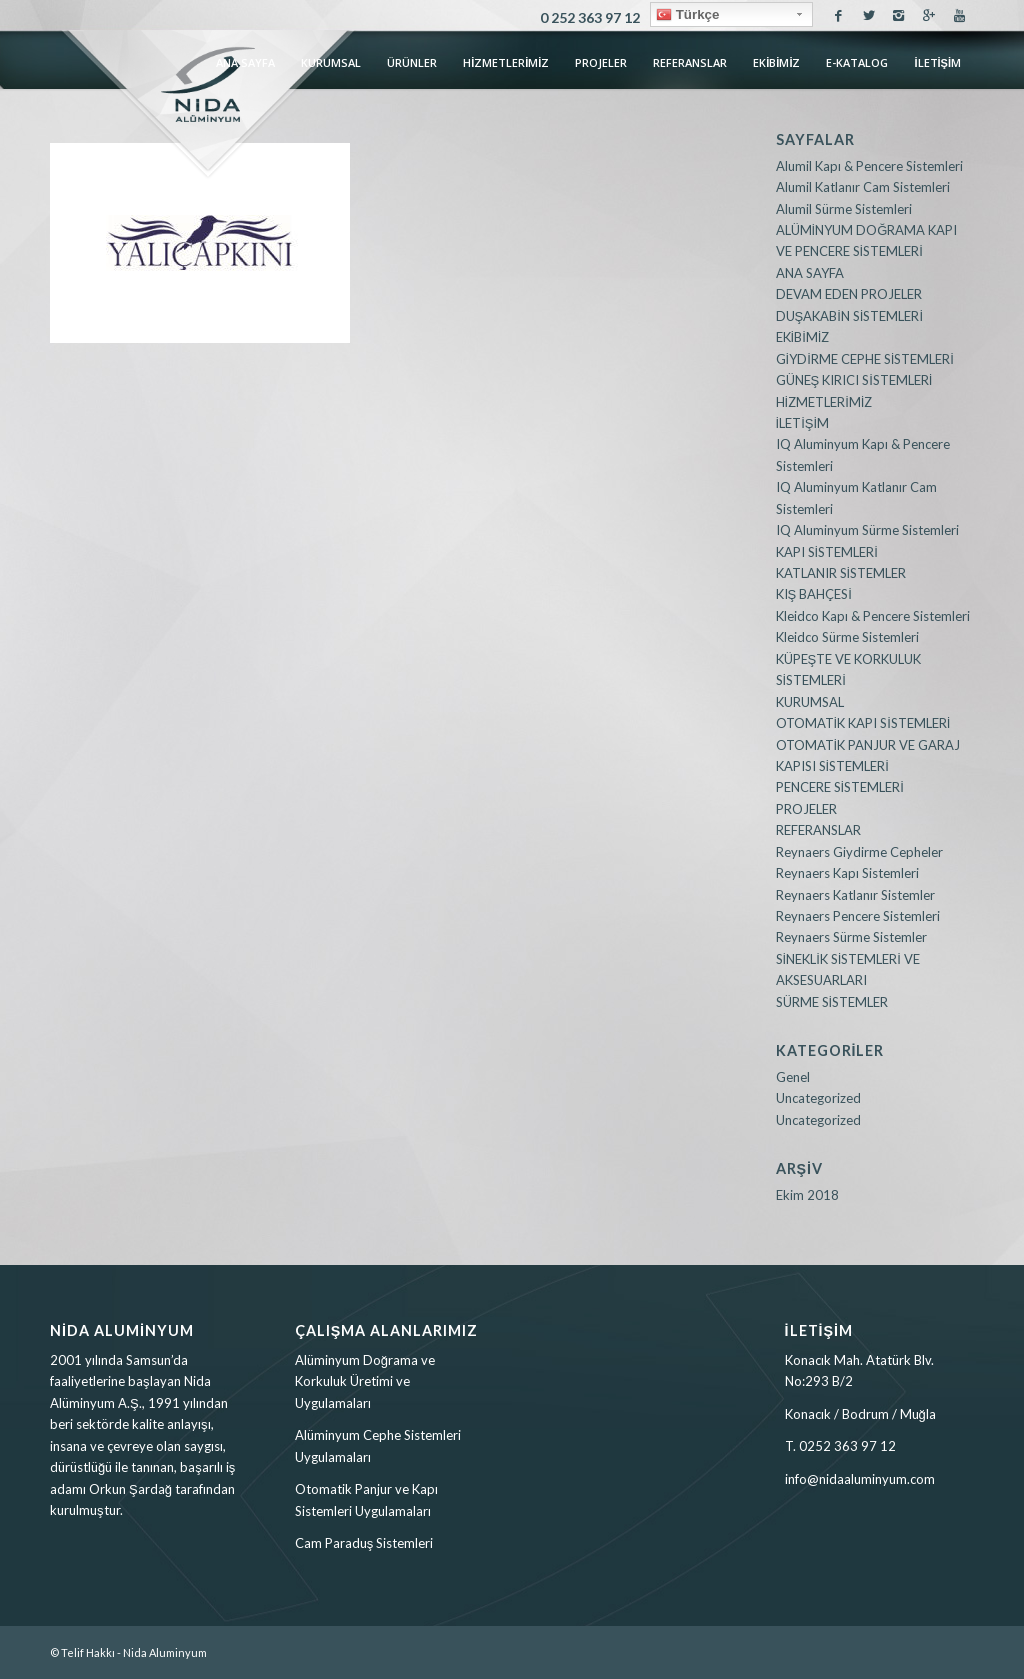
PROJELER (806, 809)
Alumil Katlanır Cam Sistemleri (863, 187)
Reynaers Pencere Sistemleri (858, 916)
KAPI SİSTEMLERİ (827, 552)
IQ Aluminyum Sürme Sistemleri (867, 530)
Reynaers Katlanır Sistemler (855, 895)
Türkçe (687, 15)
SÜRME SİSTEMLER (832, 1002)
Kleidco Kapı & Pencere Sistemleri (873, 616)
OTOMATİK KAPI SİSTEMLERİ (863, 723)
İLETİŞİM (803, 423)
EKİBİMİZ (803, 337)
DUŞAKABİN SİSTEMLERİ (850, 316)
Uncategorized (818, 1098)
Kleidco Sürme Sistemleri (847, 637)
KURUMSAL (810, 702)
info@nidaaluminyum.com (860, 1479)
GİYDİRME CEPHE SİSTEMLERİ (865, 359)
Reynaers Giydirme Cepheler (859, 852)
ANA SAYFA (810, 273)
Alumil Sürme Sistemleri (844, 209)
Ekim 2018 (807, 1195)
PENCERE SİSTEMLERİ (840, 787)
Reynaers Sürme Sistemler (851, 937)
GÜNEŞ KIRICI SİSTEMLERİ (854, 380)
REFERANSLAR (818, 830)
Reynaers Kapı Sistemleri (847, 873)
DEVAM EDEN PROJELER (849, 294)
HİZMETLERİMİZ (824, 402)
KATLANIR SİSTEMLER (841, 573)
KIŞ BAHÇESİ (814, 594)
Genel (793, 1077)
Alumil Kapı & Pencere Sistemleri (869, 166)
